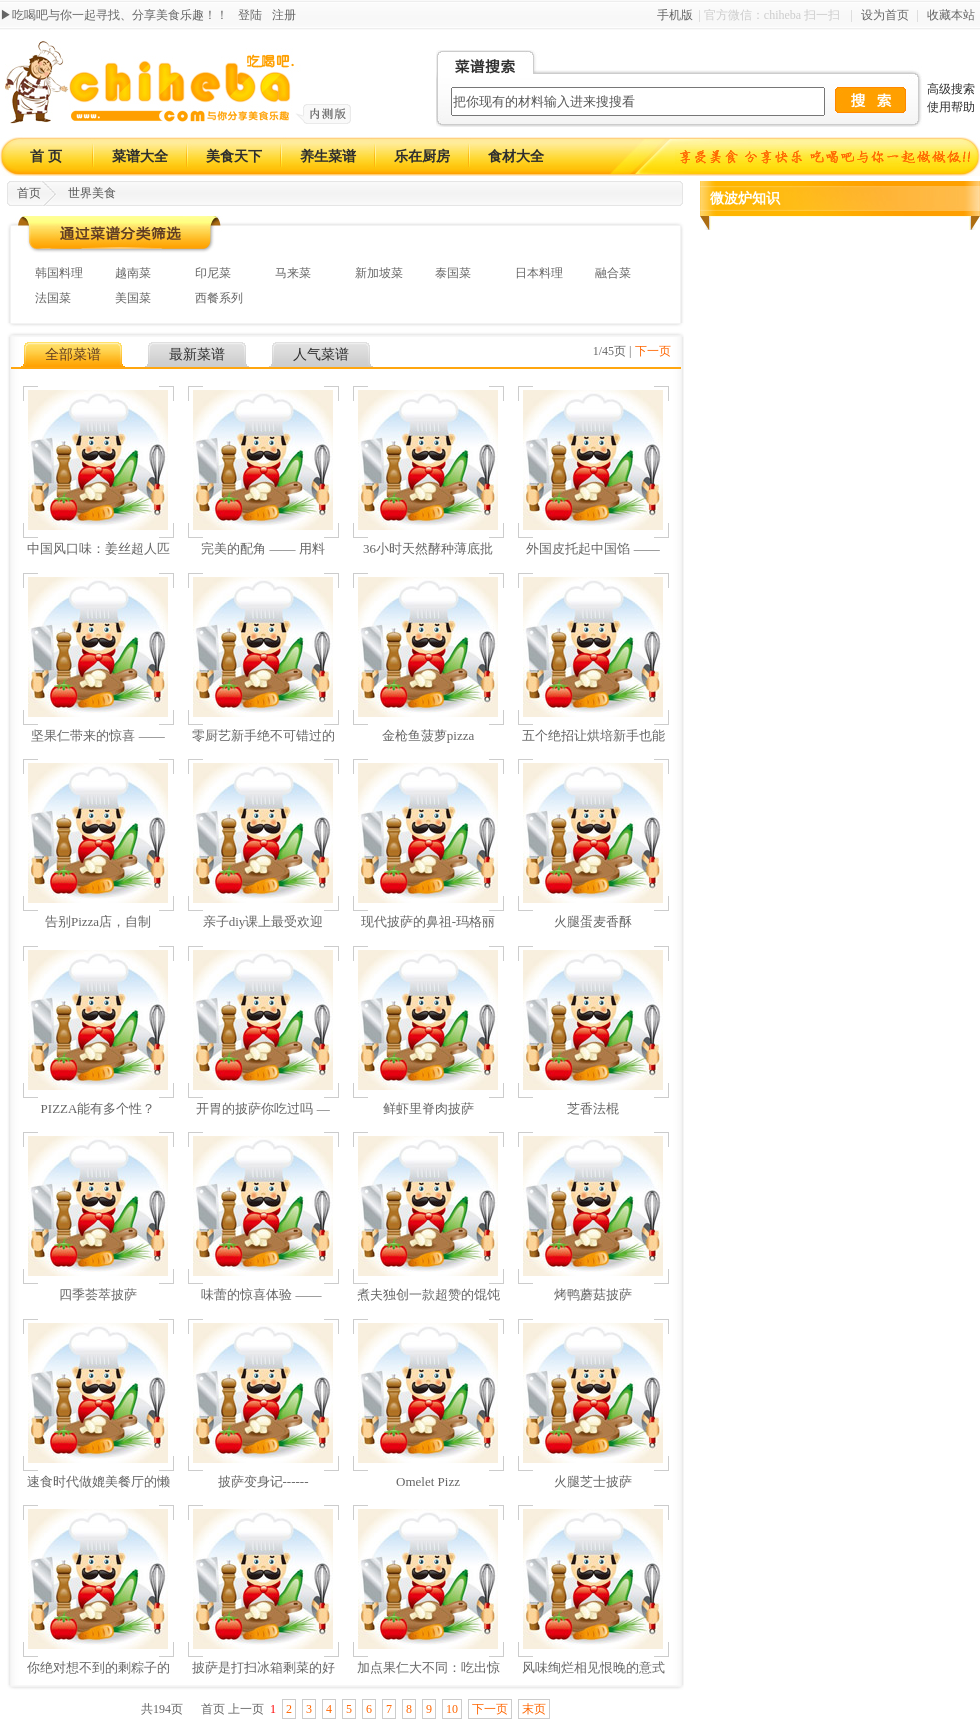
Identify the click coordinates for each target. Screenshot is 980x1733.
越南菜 (133, 273)
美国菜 (133, 298)
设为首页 (885, 15)
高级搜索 (951, 89)
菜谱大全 (140, 156)
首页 (29, 193)
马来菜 (293, 273)
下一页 (653, 351)
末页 (534, 1709)
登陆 (250, 15)
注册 (284, 15)
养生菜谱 (328, 156)
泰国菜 (453, 273)
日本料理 (539, 273)
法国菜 (53, 298)
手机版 (675, 15)
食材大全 (516, 156)
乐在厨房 (422, 156)
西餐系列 (219, 298)
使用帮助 (951, 107)
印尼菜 (213, 273)
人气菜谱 (321, 354)
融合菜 (613, 273)
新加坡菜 (379, 273)
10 (452, 1709)
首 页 (46, 156)
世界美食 (92, 193)
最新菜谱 (197, 354)
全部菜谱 (73, 354)
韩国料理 (59, 273)
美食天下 (234, 156)
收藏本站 (951, 15)
